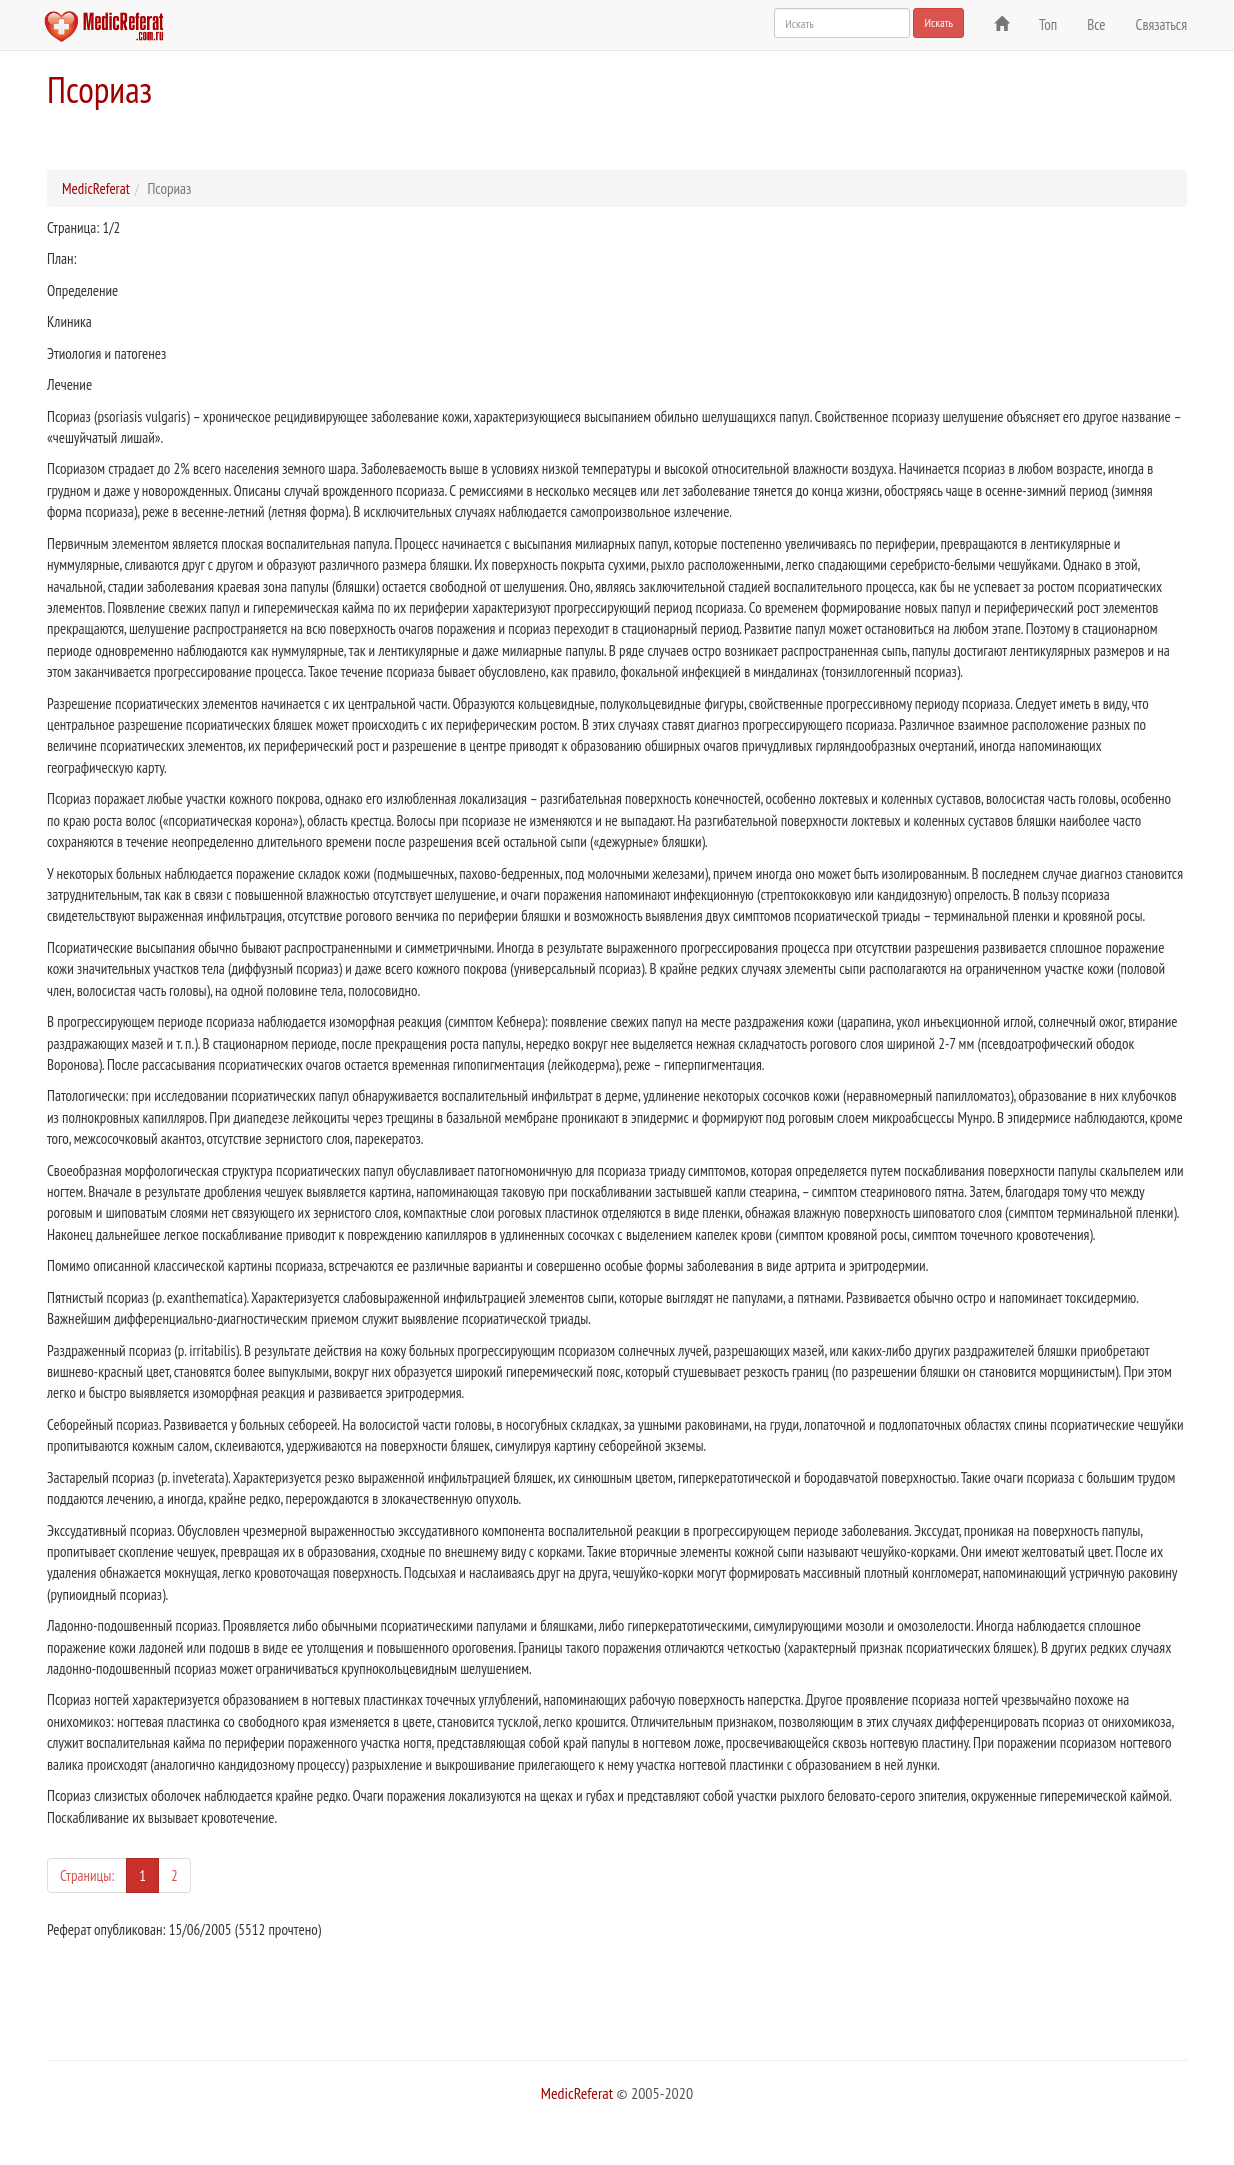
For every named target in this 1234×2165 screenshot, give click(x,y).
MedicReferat (96, 188)
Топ (1048, 24)
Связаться (1161, 24)
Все (1096, 24)
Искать (938, 22)
